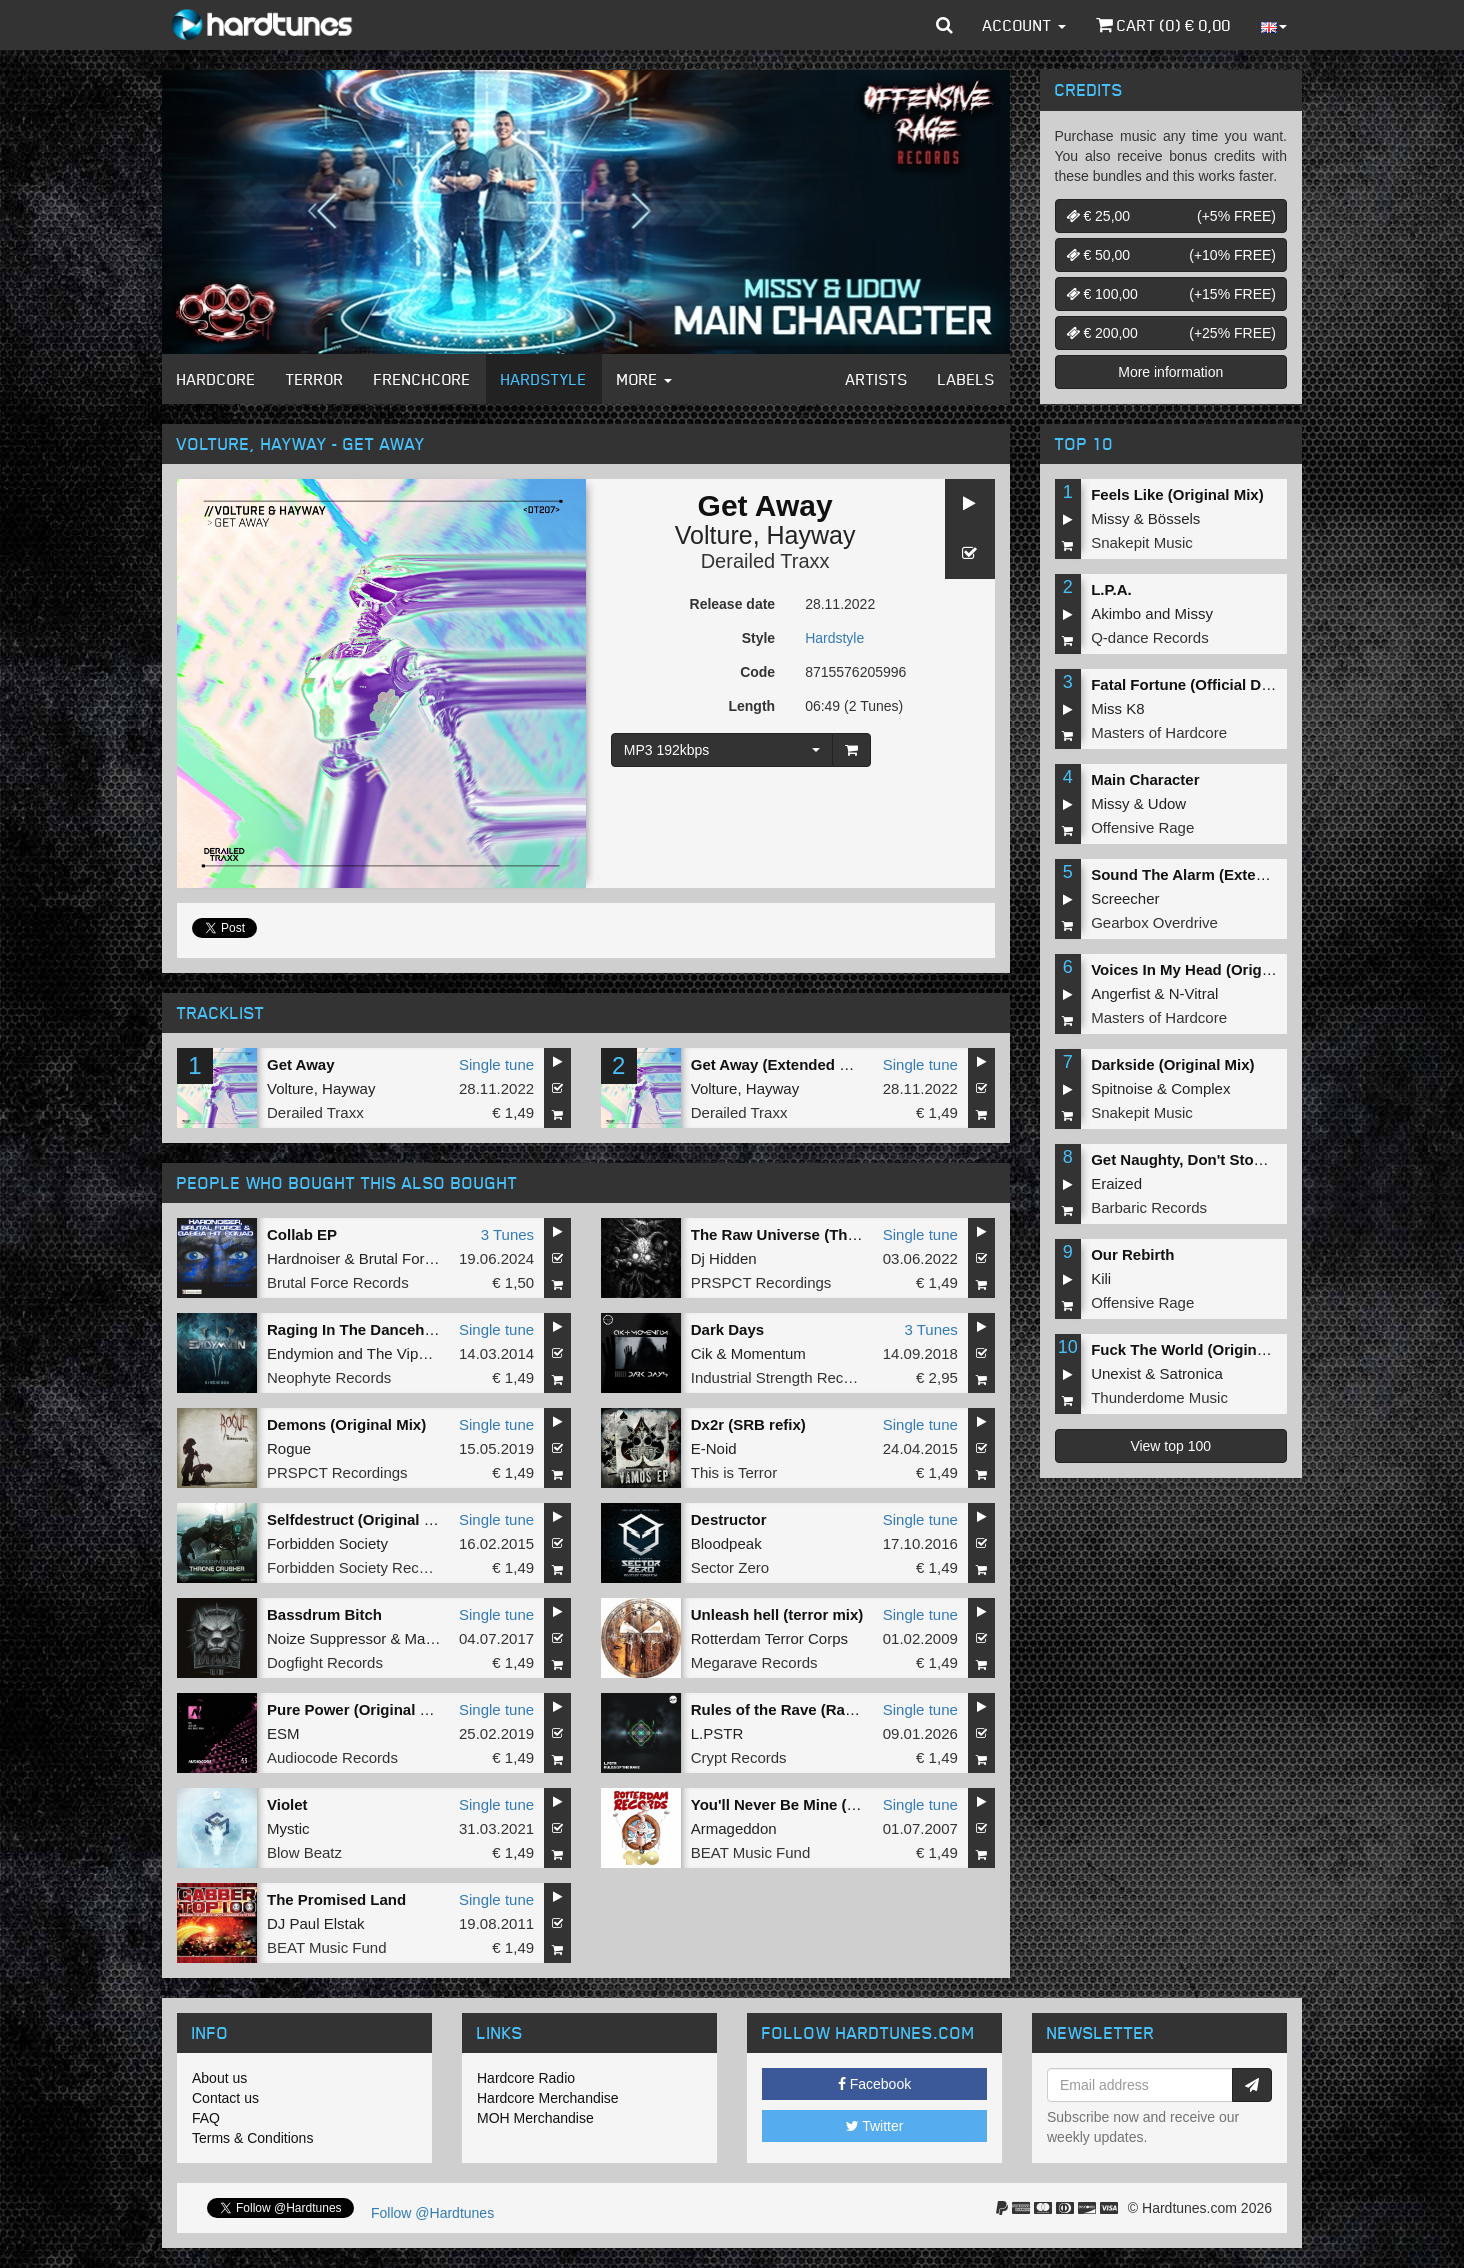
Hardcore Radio (526, 2078)
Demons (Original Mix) (346, 1424)
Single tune (496, 1064)
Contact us (225, 2098)
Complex (1200, 1088)
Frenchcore (422, 379)
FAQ (206, 2118)
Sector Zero (730, 1567)
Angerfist (1120, 993)
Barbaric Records (1149, 1207)
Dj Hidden (724, 1258)
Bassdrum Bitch (324, 1614)
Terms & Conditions (252, 2138)
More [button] (644, 379)
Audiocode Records (332, 1757)
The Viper (399, 1353)
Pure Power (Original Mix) (358, 1709)
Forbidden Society (327, 1543)
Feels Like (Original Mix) (1177, 494)
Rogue (289, 1448)
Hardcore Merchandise (548, 2098)
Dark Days (727, 1329)
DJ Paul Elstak (316, 1923)
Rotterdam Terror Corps (769, 1638)
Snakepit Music (1142, 542)
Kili (1101, 1278)
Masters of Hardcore (1159, 732)
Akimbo (1116, 613)
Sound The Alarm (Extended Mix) (1208, 874)
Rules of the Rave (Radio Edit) (798, 1709)
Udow (1167, 803)
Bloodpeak (726, 1543)
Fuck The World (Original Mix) (1197, 1349)
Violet (287, 1804)
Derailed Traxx (765, 561)
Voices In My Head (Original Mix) (1206, 969)
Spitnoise (1122, 1088)
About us (219, 2078)
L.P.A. (1111, 589)
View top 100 (1170, 1446)
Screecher (1125, 898)
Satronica (1191, 1373)
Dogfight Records (325, 1662)
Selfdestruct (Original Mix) (360, 1519)
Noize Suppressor (326, 1638)
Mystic (288, 1828)
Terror (315, 379)
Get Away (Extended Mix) (780, 1064)
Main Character (1145, 779)
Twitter (875, 2126)
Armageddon (734, 1828)
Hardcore (216, 379)
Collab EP (302, 1234)
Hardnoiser (303, 1258)
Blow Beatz (304, 1852)
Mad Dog (435, 1638)
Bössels (1174, 518)
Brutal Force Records (338, 1282)
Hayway (811, 535)
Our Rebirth (1132, 1254)
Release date (733, 604)
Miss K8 (1117, 708)
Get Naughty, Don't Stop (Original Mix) (1227, 1159)
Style (758, 638)
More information (1170, 372)
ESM (283, 1733)
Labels (966, 379)
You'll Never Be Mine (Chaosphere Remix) (839, 1804)
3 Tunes (507, 1234)
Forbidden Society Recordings (367, 1567)
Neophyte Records (329, 1377)
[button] (944, 25)
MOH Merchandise (535, 2118)
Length (751, 706)
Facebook (874, 2084)
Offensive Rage (1142, 827)
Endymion (300, 1353)
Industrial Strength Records (782, 1377)
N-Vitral (1194, 993)
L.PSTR (717, 1733)
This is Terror (734, 1472)
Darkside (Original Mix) (1172, 1064)
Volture (714, 535)
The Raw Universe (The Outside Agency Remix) (859, 1234)
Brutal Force (400, 1258)
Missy (1110, 518)
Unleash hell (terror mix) (777, 1614)
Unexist (1116, 1373)
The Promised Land (336, 1899)
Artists (877, 379)
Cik (702, 1353)
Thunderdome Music (1159, 1397)
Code (757, 672)
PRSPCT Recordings (761, 1282)
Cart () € (1163, 25)
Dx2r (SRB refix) (748, 1424)
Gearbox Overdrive (1154, 922)
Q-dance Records (1150, 637)
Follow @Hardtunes (432, 2213)
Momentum (768, 1353)
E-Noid (714, 1448)
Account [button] (1024, 25)
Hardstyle (544, 379)
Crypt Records (739, 1757)
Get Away (301, 1064)
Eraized (1116, 1183)
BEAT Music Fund (751, 1852)
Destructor (729, 1519)
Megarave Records (754, 1662)
